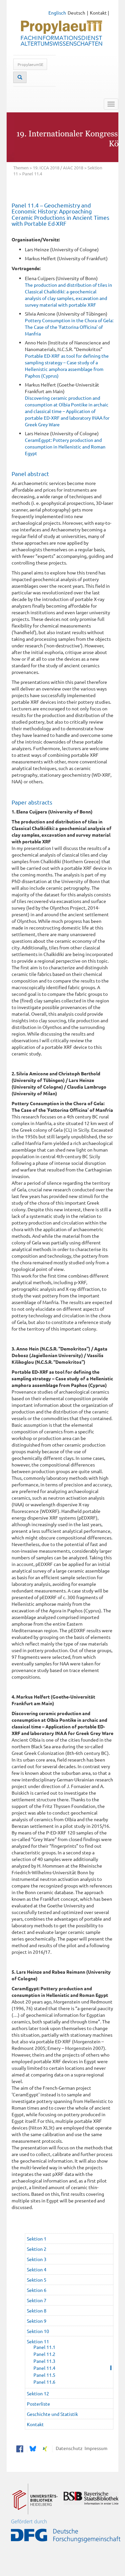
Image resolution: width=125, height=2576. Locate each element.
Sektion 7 (36, 2300)
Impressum (95, 2448)
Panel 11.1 (44, 2347)
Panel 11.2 (44, 2354)
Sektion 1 (36, 2239)
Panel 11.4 (44, 2368)
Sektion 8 (36, 2310)
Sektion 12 (38, 2393)
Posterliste (38, 2404)
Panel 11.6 (44, 2382)
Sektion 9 (36, 2321)
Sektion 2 (36, 2249)
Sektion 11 (38, 2341)
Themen (21, 167)
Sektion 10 (38, 2331)
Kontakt (98, 13)
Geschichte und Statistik (52, 2414)
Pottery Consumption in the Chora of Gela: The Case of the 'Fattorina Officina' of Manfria (69, 326)
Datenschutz (68, 2448)
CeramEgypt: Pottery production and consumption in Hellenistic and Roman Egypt (65, 446)
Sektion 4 (36, 2269)
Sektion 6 (36, 2290)
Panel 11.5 (44, 2375)
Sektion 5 (36, 2280)
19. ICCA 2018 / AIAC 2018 (58, 167)
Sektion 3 (36, 2259)
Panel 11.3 (44, 2361)
